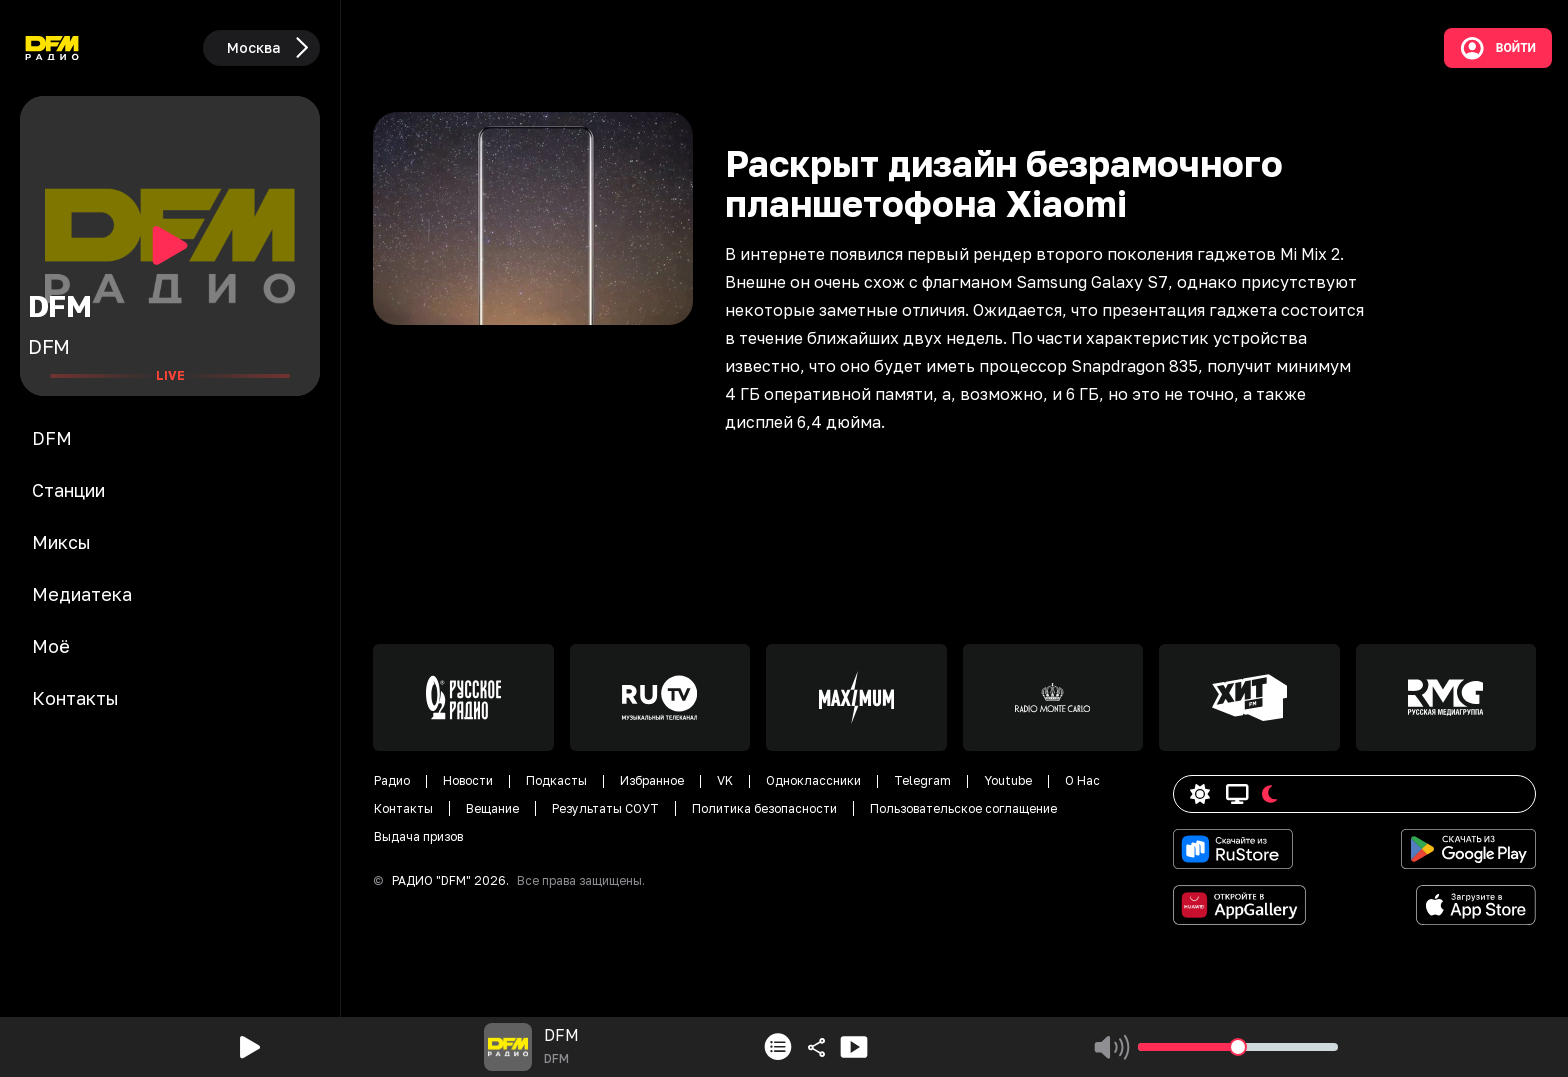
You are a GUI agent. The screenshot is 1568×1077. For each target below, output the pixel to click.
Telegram (922, 780)
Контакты (403, 808)
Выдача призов (418, 836)
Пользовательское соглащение (963, 808)
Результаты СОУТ (605, 808)
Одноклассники (813, 780)
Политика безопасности (764, 808)
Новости (468, 780)
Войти (1498, 48)
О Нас (1082, 780)
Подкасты (556, 780)
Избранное (652, 780)
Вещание (492, 808)
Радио (392, 780)
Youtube (1008, 780)
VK (725, 780)
